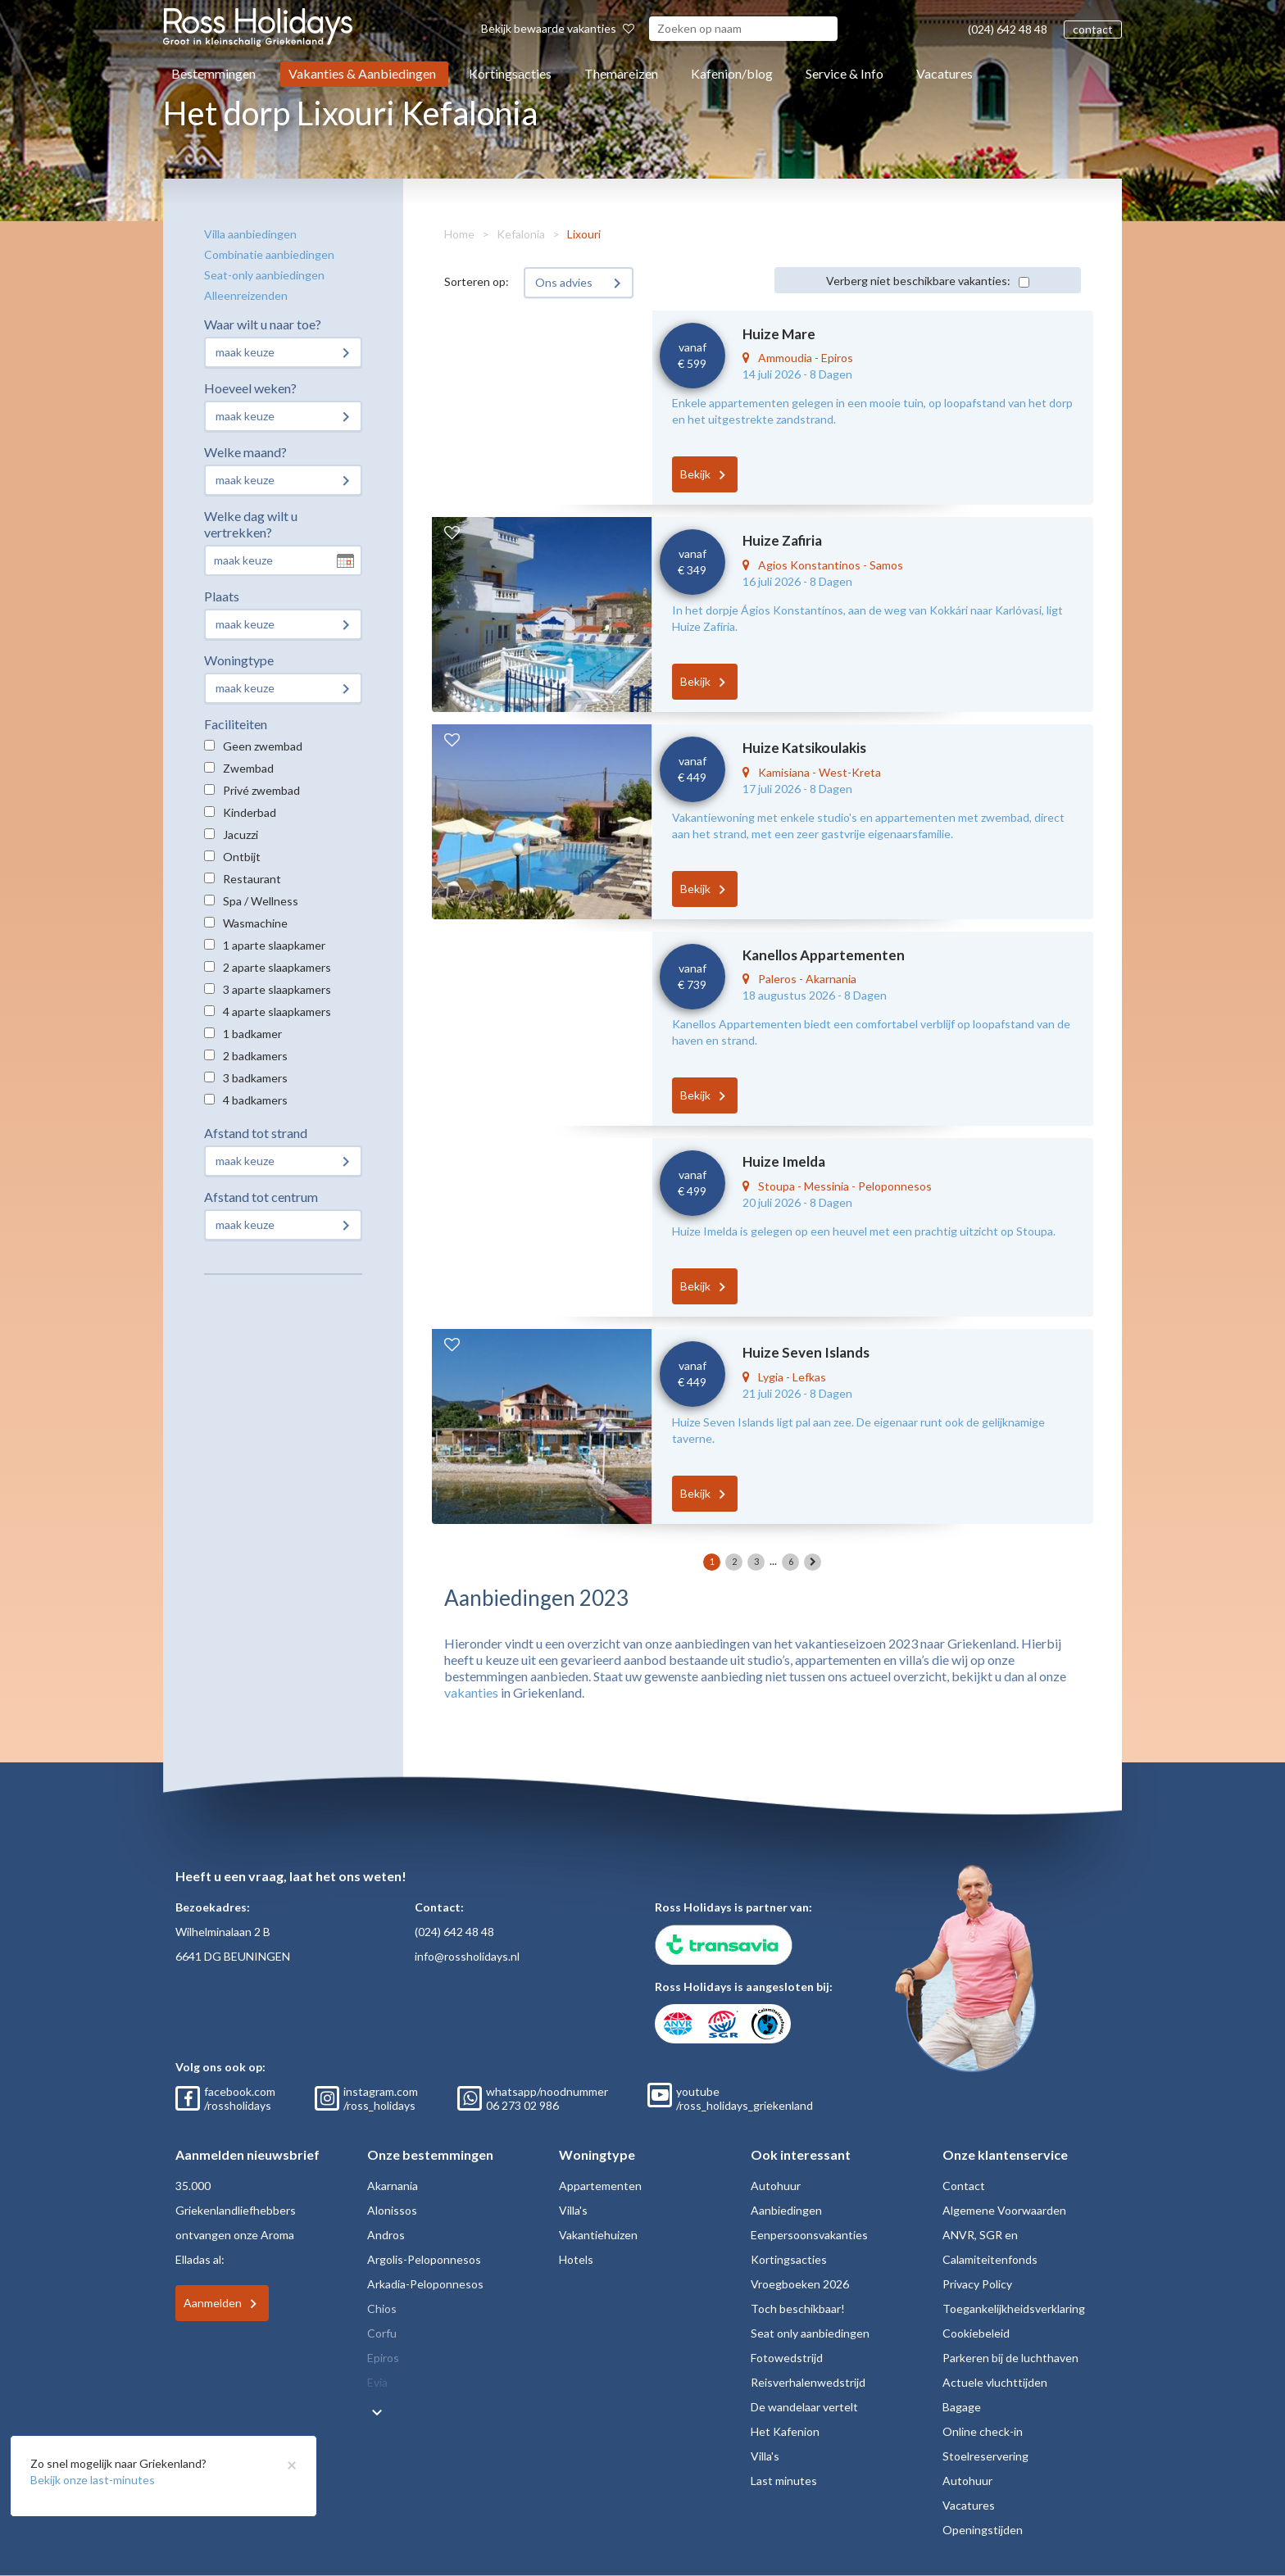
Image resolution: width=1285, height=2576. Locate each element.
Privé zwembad (261, 790)
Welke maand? (245, 452)
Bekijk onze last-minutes (92, 2480)
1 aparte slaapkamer (274, 945)
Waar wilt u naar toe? (262, 324)
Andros (386, 2235)
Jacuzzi (240, 834)
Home (459, 234)
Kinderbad (249, 812)
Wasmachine (255, 923)
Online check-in (982, 2431)
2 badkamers (255, 1056)
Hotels (576, 2259)
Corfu (382, 2333)
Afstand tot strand (255, 1133)
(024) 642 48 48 (1007, 29)
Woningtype (239, 660)
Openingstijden (982, 2530)
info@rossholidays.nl (467, 1956)
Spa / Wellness (260, 901)
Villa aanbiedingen (250, 234)
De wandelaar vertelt (804, 2407)
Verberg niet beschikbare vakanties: (918, 281)
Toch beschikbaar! (798, 2308)
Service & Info (844, 73)
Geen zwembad (262, 746)
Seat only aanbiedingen (810, 2333)
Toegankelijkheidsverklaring (1013, 2308)
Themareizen (621, 73)
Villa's (573, 2210)
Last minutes (784, 2481)
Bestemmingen (213, 73)
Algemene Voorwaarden (1004, 2210)
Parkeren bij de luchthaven (1010, 2358)
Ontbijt (242, 857)
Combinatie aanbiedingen (269, 254)
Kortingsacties (510, 73)
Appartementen (600, 2186)
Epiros (383, 2358)
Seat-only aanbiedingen (264, 275)
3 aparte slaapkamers (277, 989)
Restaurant (252, 879)
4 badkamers (255, 1100)
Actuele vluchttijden (994, 2382)
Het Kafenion (785, 2431)
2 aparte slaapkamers (277, 967)
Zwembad (248, 768)
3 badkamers (255, 1078)
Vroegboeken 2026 (800, 2284)
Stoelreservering (985, 2456)
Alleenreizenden (246, 295)
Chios (382, 2308)
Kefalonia (521, 234)
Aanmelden (213, 2303)
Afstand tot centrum (261, 1196)
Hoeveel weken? (250, 388)
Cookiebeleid (976, 2333)
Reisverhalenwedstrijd (808, 2382)
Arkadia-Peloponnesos (425, 2284)
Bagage (961, 2407)
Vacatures (944, 73)
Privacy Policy (977, 2284)
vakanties (471, 1692)
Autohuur (776, 2186)
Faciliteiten (235, 724)
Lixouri (584, 234)
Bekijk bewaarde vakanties (557, 28)
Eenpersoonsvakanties (809, 2235)
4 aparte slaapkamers (277, 1011)
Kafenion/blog (732, 73)
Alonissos (392, 2210)
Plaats (221, 596)
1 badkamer (252, 1034)
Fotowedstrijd (787, 2358)
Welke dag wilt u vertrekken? (250, 524)
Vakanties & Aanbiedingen (362, 73)
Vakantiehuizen (598, 2235)
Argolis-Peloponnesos (424, 2259)
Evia (377, 2382)
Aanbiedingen (786, 2210)
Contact (963, 2186)
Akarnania (392, 2186)
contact (1093, 29)
